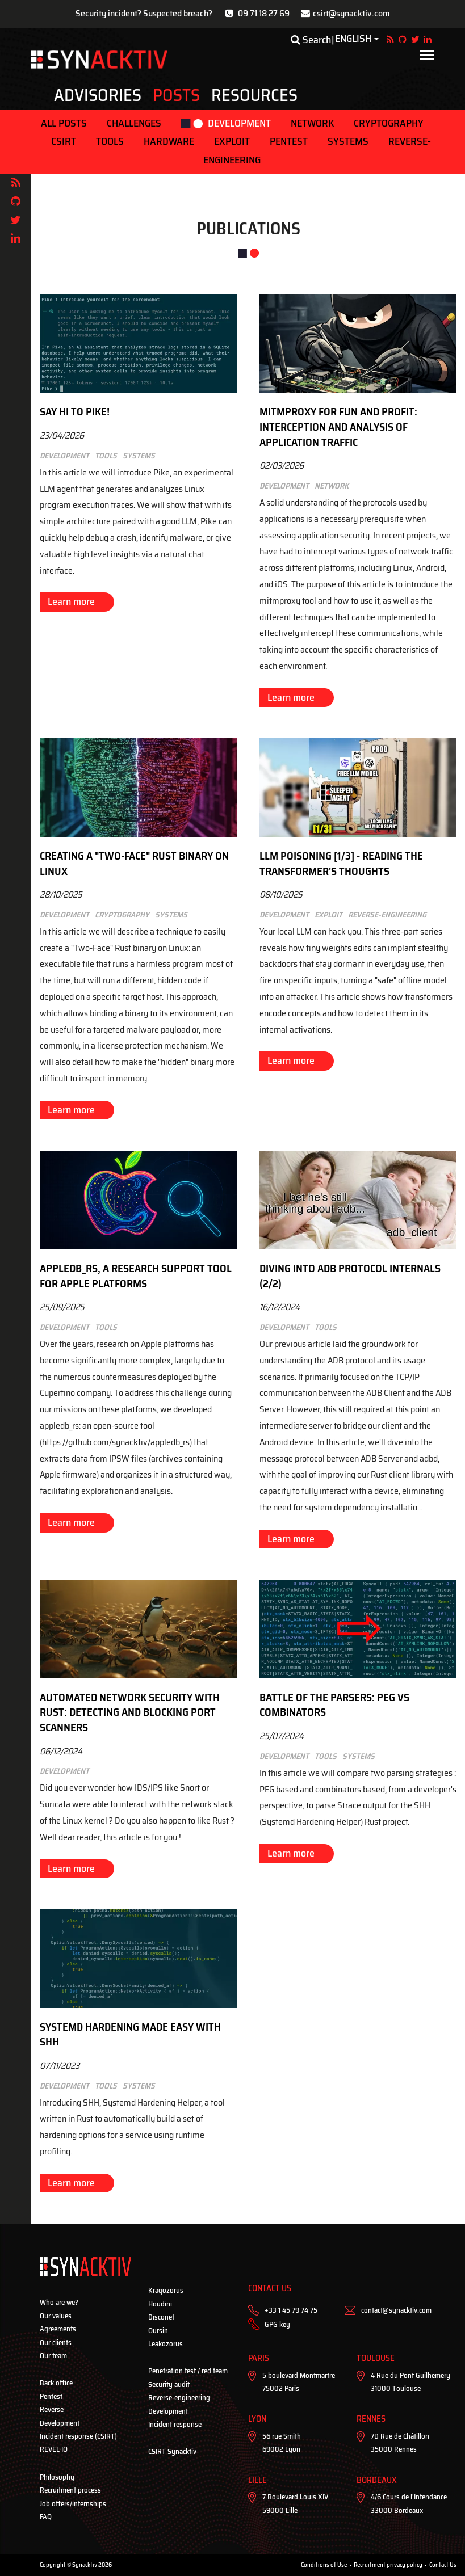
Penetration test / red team (188, 2371)
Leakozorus (165, 2344)
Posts (176, 95)
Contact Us (442, 2565)
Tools (110, 141)
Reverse (52, 2409)
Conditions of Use (324, 2565)
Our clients (56, 2342)
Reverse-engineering (179, 2398)
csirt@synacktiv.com (351, 13)
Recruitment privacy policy (388, 2565)
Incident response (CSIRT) (78, 2436)
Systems (348, 141)
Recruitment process (70, 2490)
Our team (53, 2356)
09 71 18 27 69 (264, 13)
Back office (56, 2383)
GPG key (277, 2324)
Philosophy (57, 2477)
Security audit (169, 2384)
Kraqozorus (165, 2290)
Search (311, 40)
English (353, 39)
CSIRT (63, 141)
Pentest (289, 141)
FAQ (46, 2517)
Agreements (58, 2329)
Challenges (134, 123)
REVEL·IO (54, 2449)
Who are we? (59, 2302)
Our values (56, 2316)
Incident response (175, 2424)
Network (312, 123)
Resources (254, 95)
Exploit (232, 141)
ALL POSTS (64, 123)
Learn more (71, 601)
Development (239, 123)
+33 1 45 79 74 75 (291, 2310)
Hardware (169, 141)
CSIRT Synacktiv (172, 2451)
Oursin (158, 2331)
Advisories (97, 95)
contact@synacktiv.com (396, 2310)
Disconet (161, 2317)
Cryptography (389, 123)
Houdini (160, 2304)
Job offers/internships (73, 2504)
